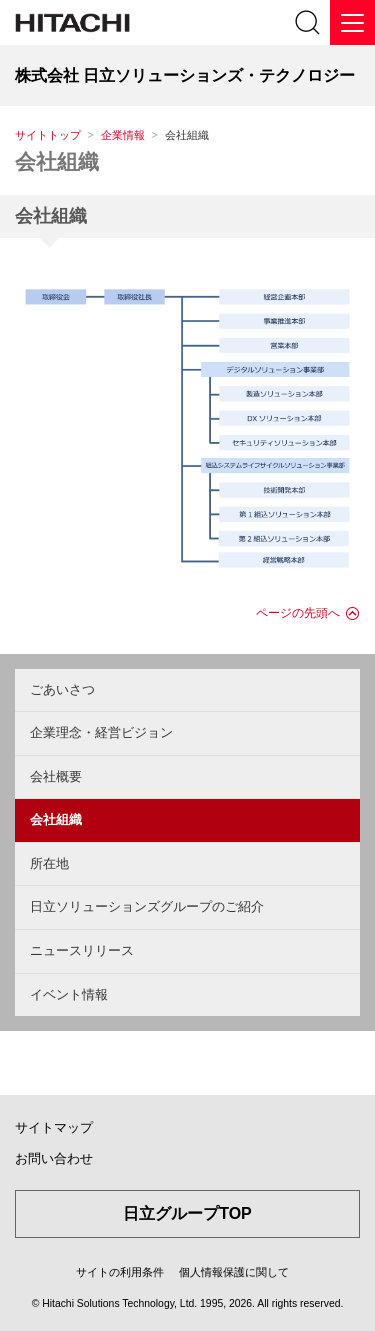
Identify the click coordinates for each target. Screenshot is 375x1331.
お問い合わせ (54, 1158)
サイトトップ (48, 135)
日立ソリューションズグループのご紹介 (147, 906)
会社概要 (56, 776)
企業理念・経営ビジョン (101, 732)
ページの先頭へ (298, 613)
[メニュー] (352, 22)
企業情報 (123, 135)
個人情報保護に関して (234, 1272)
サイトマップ (54, 1127)
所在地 (49, 863)
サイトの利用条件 (120, 1272)
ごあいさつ (62, 689)
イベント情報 (69, 994)
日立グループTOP (187, 1213)
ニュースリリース (82, 950)
